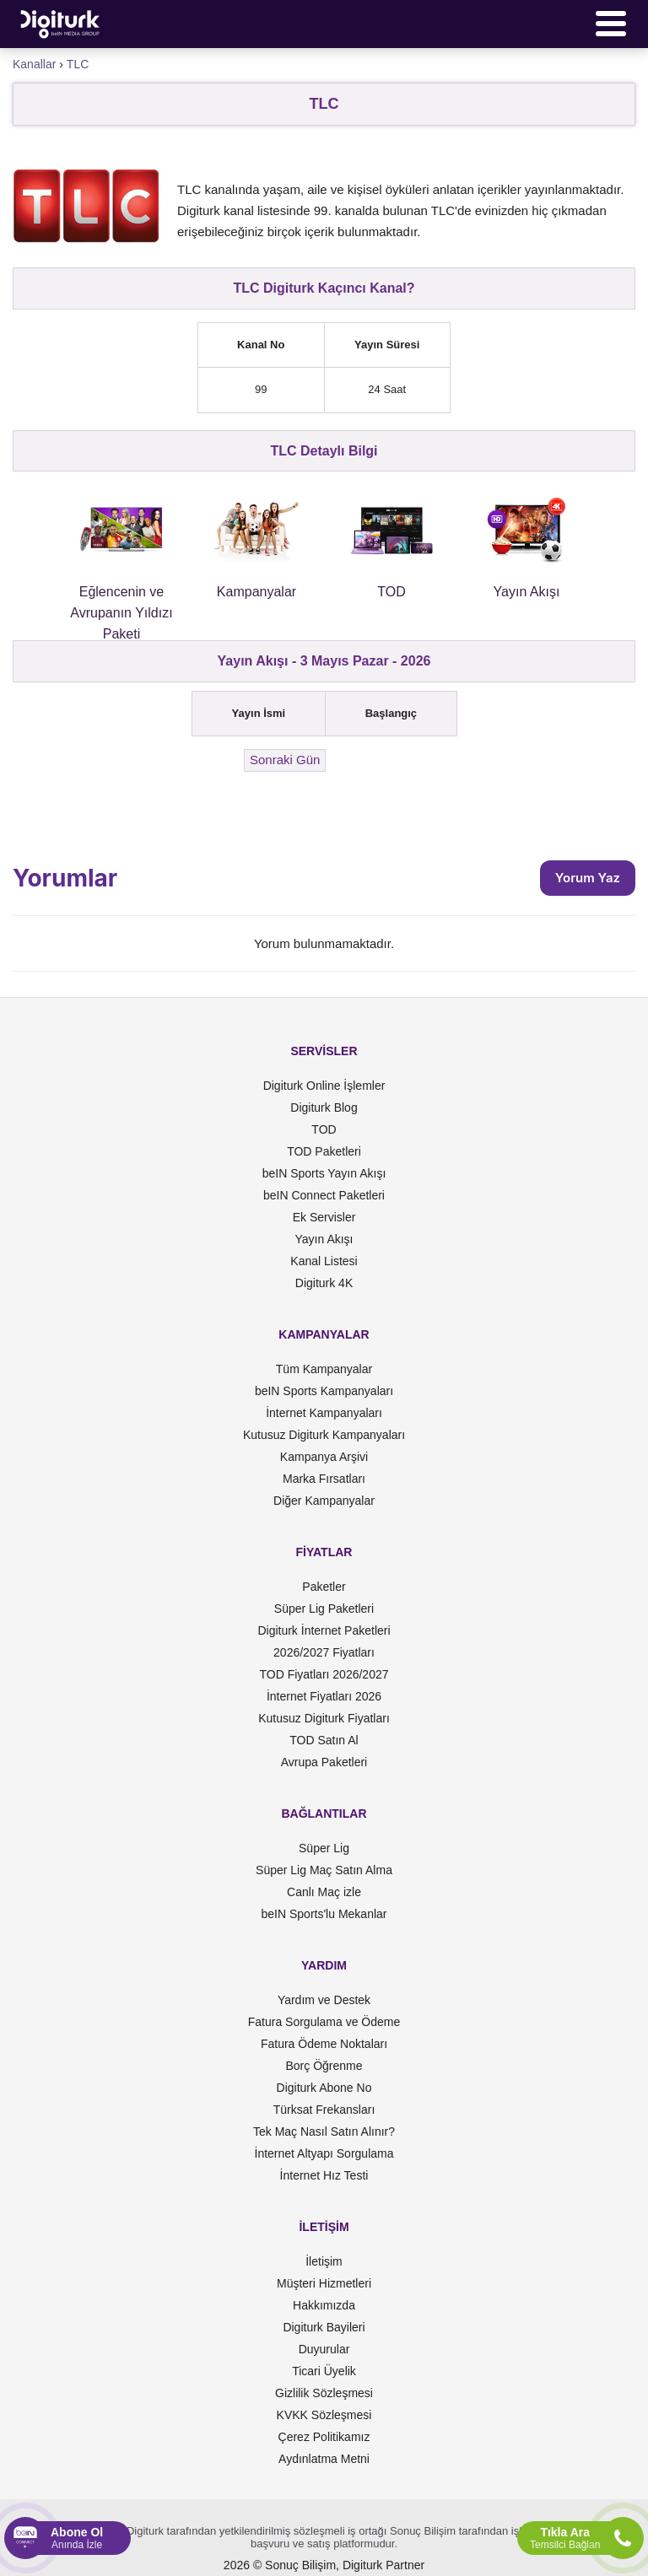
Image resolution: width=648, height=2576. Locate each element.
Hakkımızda (324, 2305)
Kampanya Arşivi (324, 1456)
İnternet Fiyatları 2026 (324, 1696)
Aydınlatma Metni (324, 2459)
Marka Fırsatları (324, 1478)
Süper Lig (324, 1848)
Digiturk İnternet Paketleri (323, 1630)
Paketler (323, 1586)
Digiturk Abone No (324, 2087)
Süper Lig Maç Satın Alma (324, 1870)
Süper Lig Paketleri (324, 1608)
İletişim (324, 2261)
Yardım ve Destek (324, 2000)
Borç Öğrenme (323, 2065)
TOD (323, 1129)
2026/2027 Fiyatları (324, 1652)
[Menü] (610, 24)
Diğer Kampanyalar (324, 1500)
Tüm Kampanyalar (324, 1369)
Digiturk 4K (324, 1283)
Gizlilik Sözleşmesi (324, 2393)
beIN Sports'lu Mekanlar (324, 1914)
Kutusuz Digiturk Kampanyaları (324, 1435)
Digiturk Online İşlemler (324, 1085)
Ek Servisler (324, 1217)
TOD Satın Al (323, 1740)
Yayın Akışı (324, 1239)
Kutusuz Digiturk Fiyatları (324, 1718)
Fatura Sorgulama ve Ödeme (324, 2022)
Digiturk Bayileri (323, 2327)
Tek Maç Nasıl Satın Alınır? (324, 2131)
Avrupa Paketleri (324, 1762)
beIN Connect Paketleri (324, 1195)
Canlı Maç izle (324, 1892)
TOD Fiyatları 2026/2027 (323, 1674)
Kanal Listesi (323, 1261)
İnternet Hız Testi (324, 2175)
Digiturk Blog (323, 1107)
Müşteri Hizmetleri (324, 2283)
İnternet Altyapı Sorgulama (324, 2153)
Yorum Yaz (587, 878)
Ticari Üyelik (324, 2371)
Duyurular (324, 2349)
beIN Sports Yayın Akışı (324, 1173)
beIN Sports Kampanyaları (324, 1391)
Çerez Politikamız (324, 2437)
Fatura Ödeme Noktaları (324, 2044)
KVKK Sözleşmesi (324, 2415)
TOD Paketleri (324, 1151)
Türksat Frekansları (324, 2109)
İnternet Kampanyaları (324, 1413)
